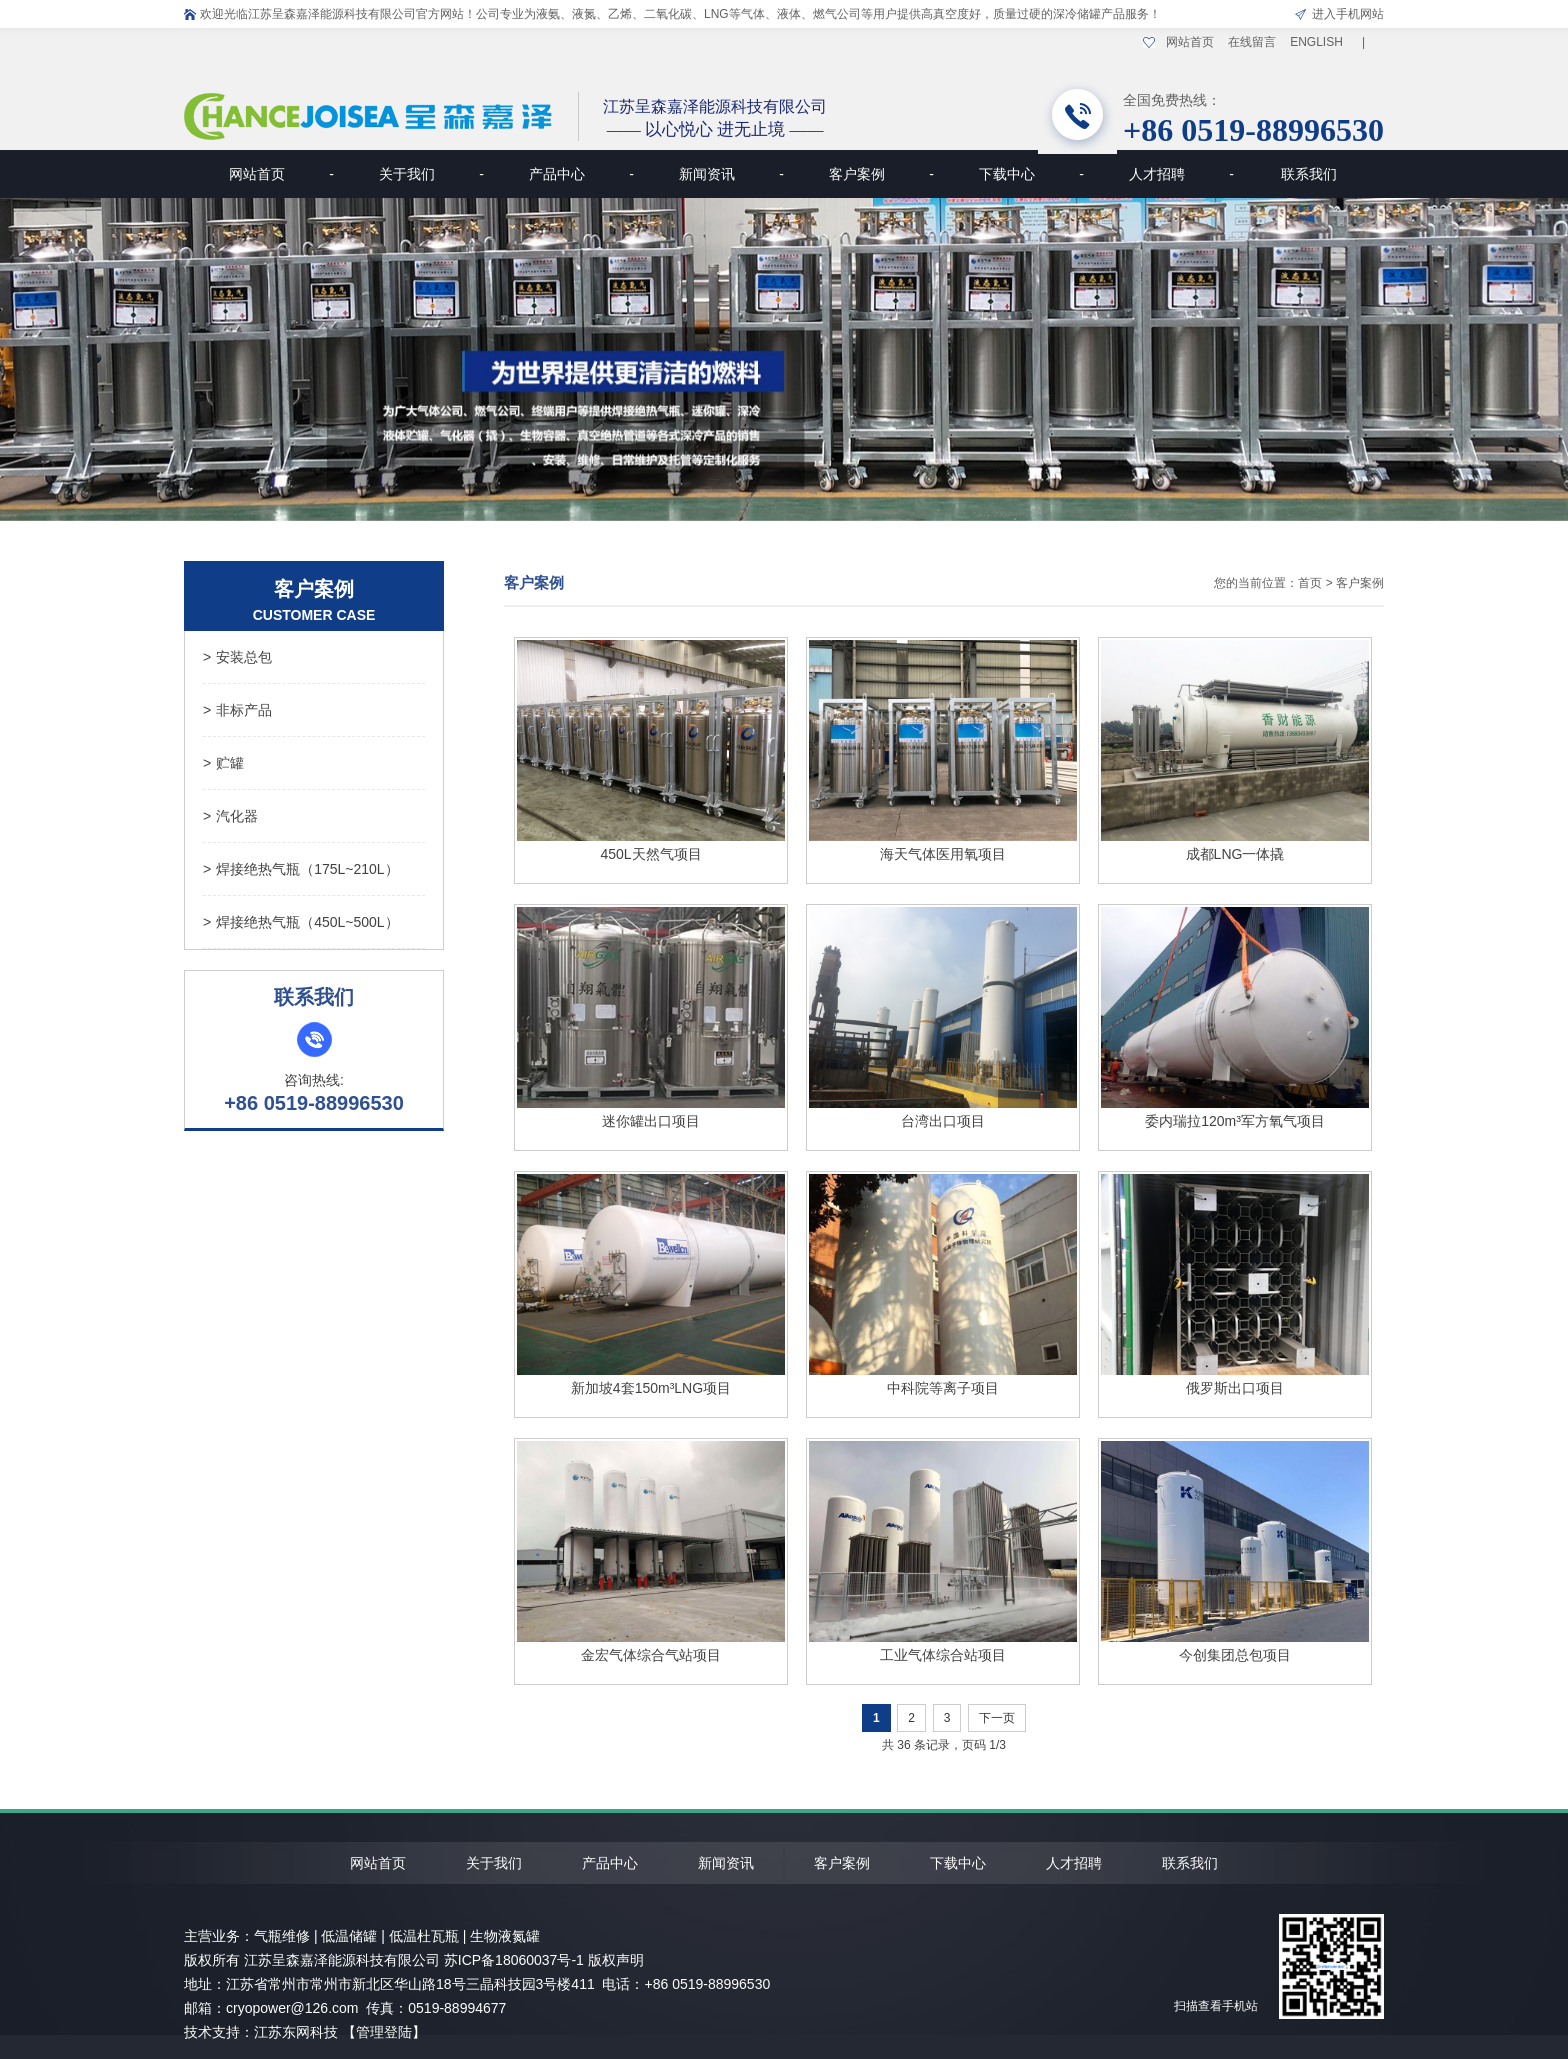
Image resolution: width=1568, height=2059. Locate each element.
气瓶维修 (282, 1936)
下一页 (997, 1718)
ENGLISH (1316, 42)
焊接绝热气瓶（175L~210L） (301, 869)
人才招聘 (1181, 174)
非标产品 (237, 710)
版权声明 (616, 1960)
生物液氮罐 (505, 1936)
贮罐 (223, 763)
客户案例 (881, 174)
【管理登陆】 (384, 2032)
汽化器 (230, 816)
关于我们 (431, 174)
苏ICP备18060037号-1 (514, 1960)
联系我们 (1309, 174)
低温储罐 (349, 1936)
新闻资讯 (731, 174)
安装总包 (237, 657)
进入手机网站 (1348, 14)
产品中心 (581, 174)
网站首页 (1190, 42)
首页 (1310, 583)
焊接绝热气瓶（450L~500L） (301, 922)
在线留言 (1252, 42)
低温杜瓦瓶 (424, 1936)
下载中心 (1031, 174)
